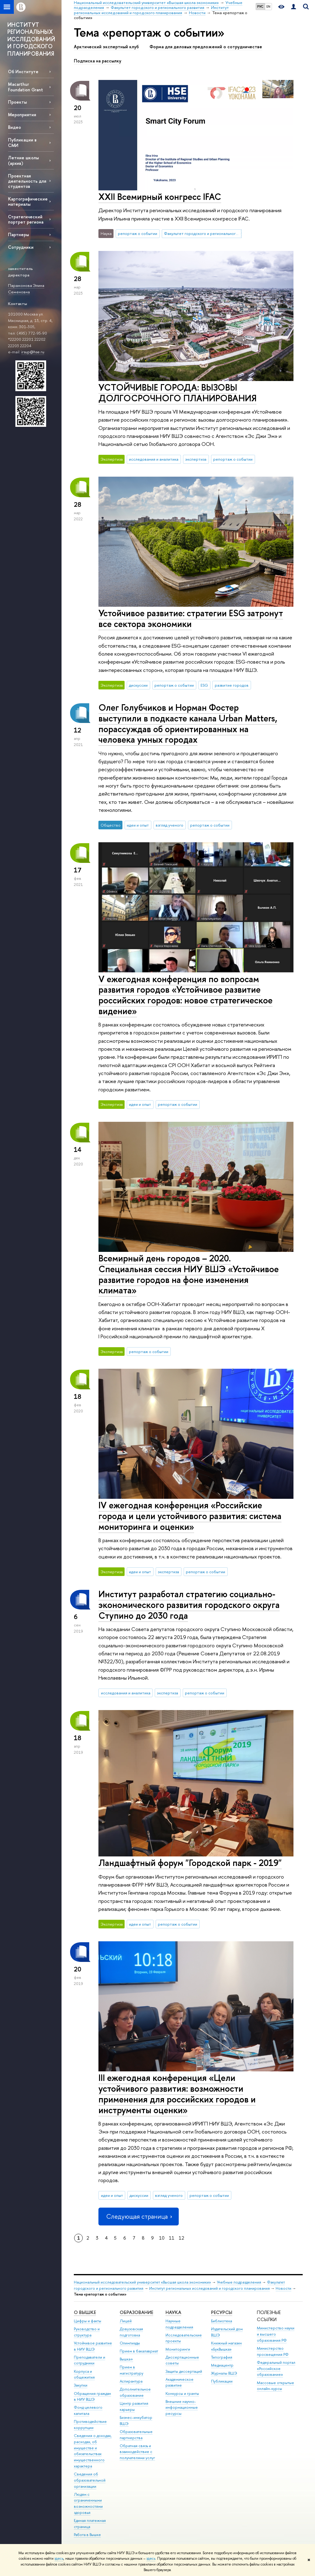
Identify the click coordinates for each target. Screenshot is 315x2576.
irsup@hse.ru (32, 352)
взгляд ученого (169, 825)
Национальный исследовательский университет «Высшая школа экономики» (142, 2282)
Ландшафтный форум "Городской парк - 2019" (190, 1863)
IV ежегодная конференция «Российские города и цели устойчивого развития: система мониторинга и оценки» (189, 1515)
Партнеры (18, 234)
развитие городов (232, 685)
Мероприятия (22, 114)
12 (181, 2238)
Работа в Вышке (87, 2534)
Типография (221, 2357)
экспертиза (195, 459)
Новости (283, 2288)
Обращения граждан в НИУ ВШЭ (92, 2396)
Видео (14, 127)
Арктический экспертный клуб (106, 47)
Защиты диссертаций (183, 2371)
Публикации (222, 2381)
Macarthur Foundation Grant (25, 86)
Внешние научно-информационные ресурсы (181, 2407)
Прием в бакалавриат (139, 2351)
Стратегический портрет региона (25, 219)
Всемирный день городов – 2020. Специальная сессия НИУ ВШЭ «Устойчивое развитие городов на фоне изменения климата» (188, 1274)
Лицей (126, 2321)
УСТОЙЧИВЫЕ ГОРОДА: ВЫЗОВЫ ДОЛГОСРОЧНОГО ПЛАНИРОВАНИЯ (177, 392)
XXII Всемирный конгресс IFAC (159, 197)
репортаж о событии (137, 233)
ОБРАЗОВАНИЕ (136, 2312)
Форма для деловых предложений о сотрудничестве (206, 47)
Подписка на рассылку (97, 61)
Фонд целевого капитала (88, 2410)
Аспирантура (131, 2381)
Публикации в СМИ (22, 142)
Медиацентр (222, 2365)
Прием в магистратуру (131, 2370)
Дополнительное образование (135, 2392)
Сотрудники (21, 247)
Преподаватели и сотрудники (89, 2360)
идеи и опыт (138, 825)
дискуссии (138, 685)
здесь (58, 2558)
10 (162, 2238)
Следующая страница (138, 2216)
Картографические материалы (28, 201)
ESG (204, 685)
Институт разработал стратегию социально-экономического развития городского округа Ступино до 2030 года (189, 1604)
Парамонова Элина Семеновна (26, 289)
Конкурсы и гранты (182, 2393)
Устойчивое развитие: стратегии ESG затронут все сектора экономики (190, 618)
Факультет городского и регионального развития (202, 233)
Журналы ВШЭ (224, 2373)
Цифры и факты (87, 2321)
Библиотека (221, 2321)
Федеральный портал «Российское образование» (276, 2368)
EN (268, 6)
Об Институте (23, 71)
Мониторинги (177, 2349)
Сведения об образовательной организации (90, 2480)
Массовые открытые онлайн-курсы (275, 2385)
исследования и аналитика (153, 459)
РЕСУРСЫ (221, 2312)
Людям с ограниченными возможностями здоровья (88, 2503)
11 (171, 2238)
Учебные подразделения (239, 2282)
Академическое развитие (179, 2382)
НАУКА (173, 2312)
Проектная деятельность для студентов (27, 181)
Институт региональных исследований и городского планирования (209, 2288)
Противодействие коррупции (90, 2424)
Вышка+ (126, 2359)
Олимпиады (130, 2343)
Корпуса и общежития (84, 2374)
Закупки (80, 2385)
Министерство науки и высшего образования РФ (275, 2334)
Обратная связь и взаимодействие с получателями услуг (137, 2452)
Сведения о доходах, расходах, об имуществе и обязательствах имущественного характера (93, 2451)
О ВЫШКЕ (85, 2312)
